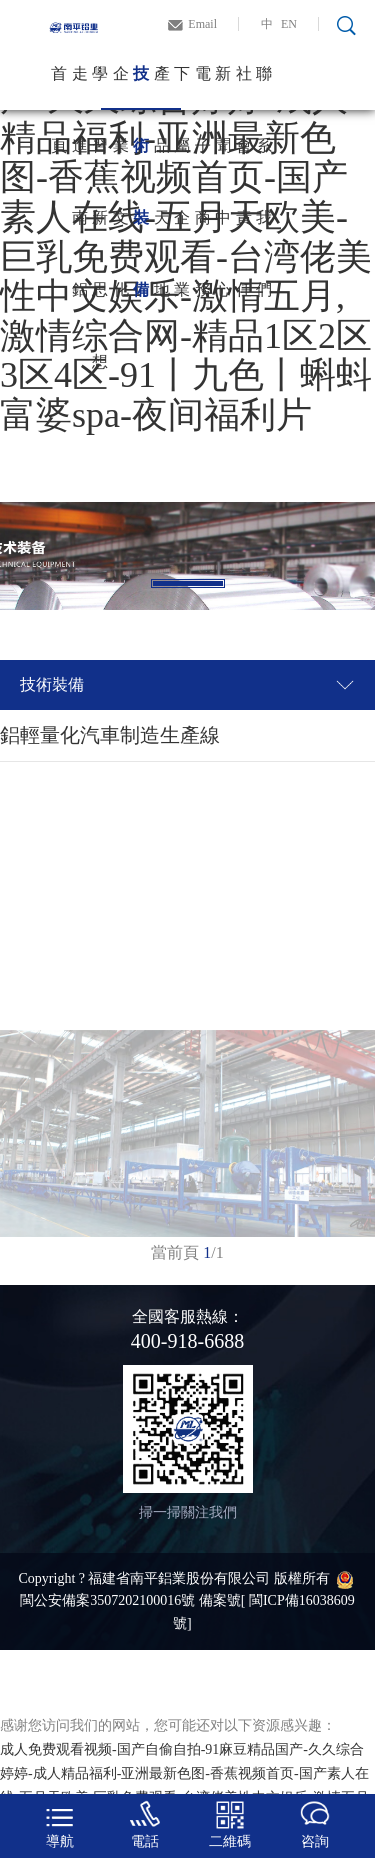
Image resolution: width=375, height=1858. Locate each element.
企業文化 (121, 87)
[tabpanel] (187, 556)
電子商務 (203, 87)
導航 (60, 1824)
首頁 (59, 87)
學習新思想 (100, 87)
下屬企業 (182, 87)
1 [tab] (188, 583)
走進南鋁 (80, 87)
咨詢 (315, 1824)
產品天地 (162, 87)
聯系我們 (264, 87)
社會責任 (244, 87)
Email (202, 24)
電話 (145, 1824)
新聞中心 (223, 87)
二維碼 (230, 1824)
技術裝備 (141, 87)
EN (289, 24)
